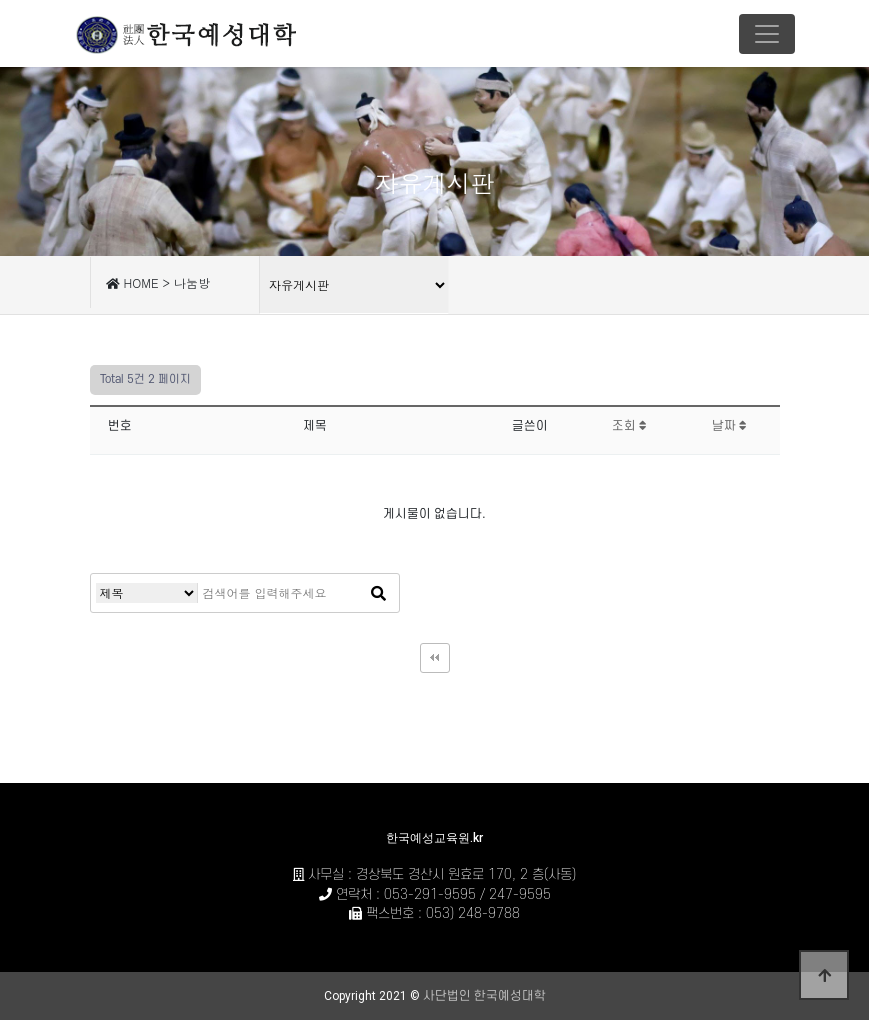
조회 (629, 426)
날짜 (729, 426)
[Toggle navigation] (767, 34)
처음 (435, 658)
